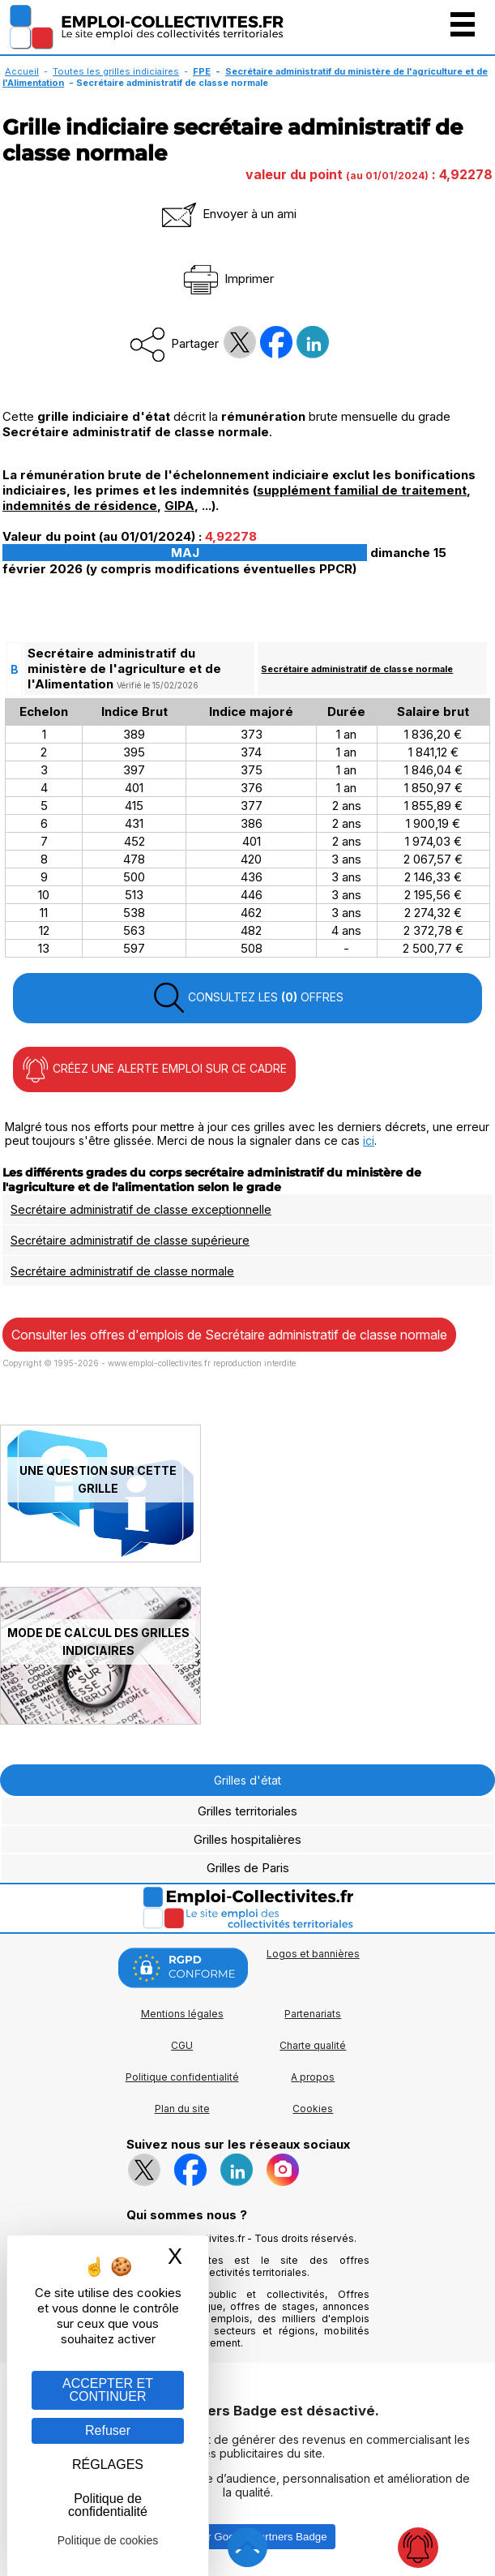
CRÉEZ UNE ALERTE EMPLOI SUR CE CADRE (154, 1069)
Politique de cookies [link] (108, 2540)
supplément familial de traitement (362, 490)
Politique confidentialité (182, 2077)
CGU (182, 2045)
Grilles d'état (247, 1780)
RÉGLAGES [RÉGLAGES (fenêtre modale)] (107, 2464)
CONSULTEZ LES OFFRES (248, 998)
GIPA (179, 505)
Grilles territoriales (247, 1811)
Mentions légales (182, 2014)
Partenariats (312, 2014)
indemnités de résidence (79, 505)
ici (368, 1140)
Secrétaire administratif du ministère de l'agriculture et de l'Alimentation (245, 77)
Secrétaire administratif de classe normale (357, 669)
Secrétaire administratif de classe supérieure (130, 1240)
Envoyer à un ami (228, 213)
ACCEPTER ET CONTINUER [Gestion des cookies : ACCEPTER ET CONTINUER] (107, 2390)
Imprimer (227, 278)
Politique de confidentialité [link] (107, 2505)
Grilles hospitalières (247, 1839)
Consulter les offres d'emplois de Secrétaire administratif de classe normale (229, 1335)
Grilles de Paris (248, 1867)
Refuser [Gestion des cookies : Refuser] (107, 2430)
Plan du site (182, 2108)
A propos (313, 2077)
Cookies (312, 2108)
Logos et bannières (313, 1954)
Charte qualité (313, 2045)
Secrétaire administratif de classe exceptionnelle (141, 1209)
